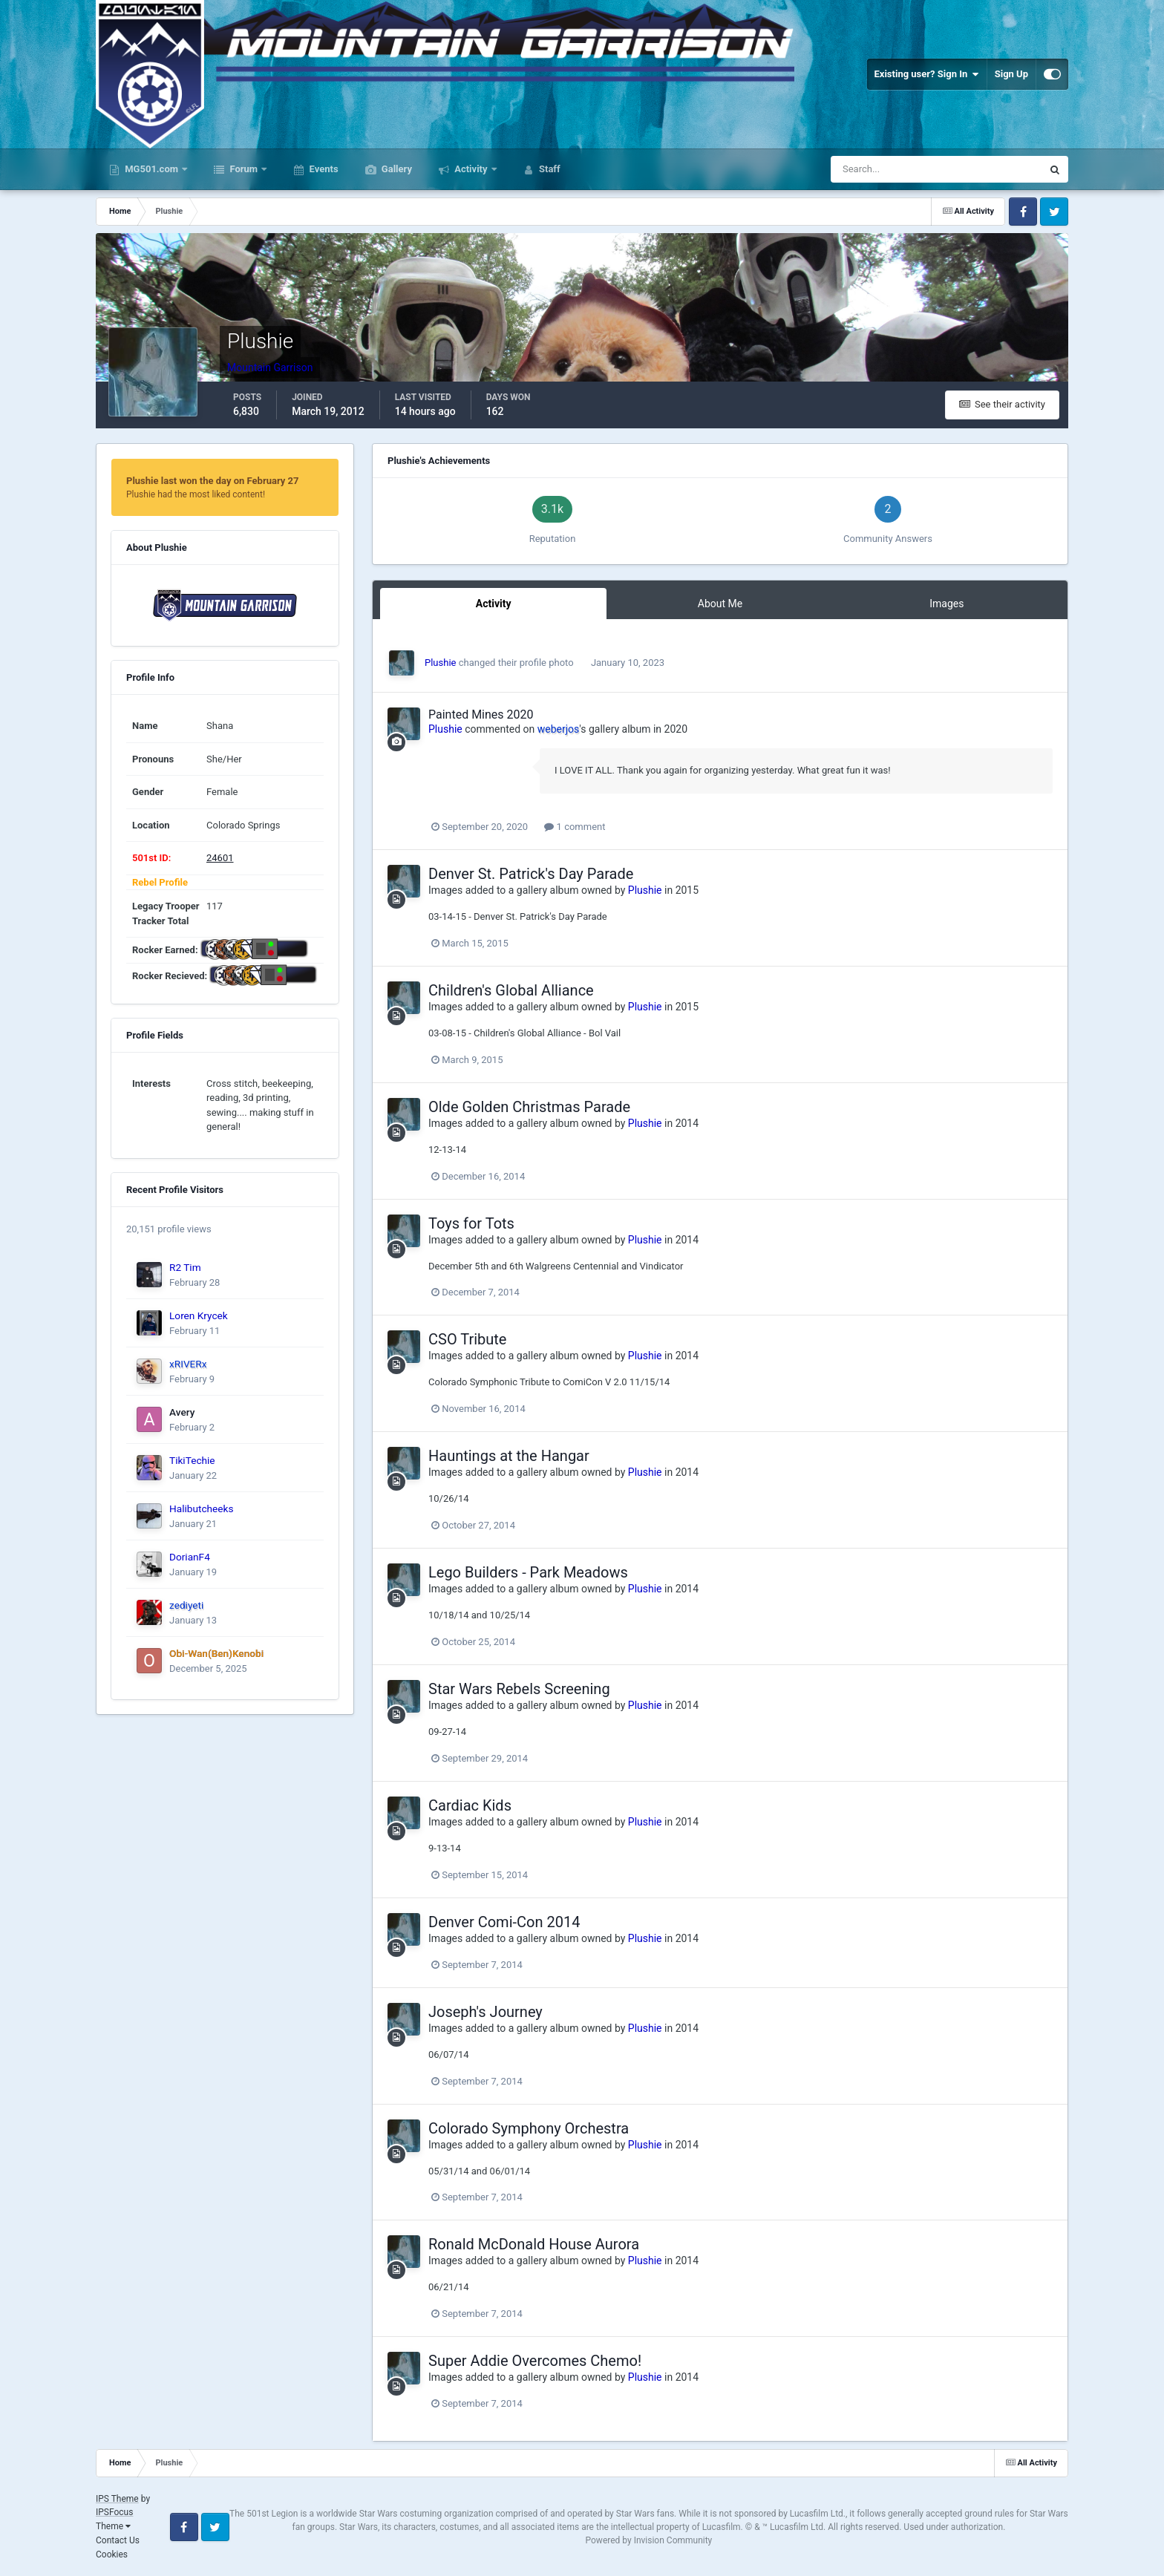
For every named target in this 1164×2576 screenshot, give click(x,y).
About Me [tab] (720, 603)
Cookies (112, 2554)
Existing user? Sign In (926, 74)
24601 (220, 857)
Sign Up (1011, 73)
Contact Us (118, 2540)
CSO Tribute (467, 1339)
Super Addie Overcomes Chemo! (534, 2361)
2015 (687, 890)
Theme (113, 2526)
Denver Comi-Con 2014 (504, 1922)
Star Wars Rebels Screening (519, 1689)
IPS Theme (117, 2499)
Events (322, 168)
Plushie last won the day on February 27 (212, 480)
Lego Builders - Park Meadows (528, 1572)
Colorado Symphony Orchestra (528, 2128)
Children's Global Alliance (511, 990)
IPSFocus (114, 2512)
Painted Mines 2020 (481, 714)
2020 (675, 729)
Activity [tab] (493, 603)
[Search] (899, 169)
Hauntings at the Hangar (508, 1456)
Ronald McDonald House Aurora (533, 2244)
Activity (471, 168)
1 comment (574, 826)
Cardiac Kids (469, 1805)
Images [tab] (946, 603)
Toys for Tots (471, 1223)
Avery (181, 1412)
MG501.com (151, 168)
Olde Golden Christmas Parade (529, 1107)
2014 (687, 1123)
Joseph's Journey (485, 2012)
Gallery (395, 168)
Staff (548, 168)
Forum (243, 168)
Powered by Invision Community (649, 2540)
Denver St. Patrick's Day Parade (530, 874)
